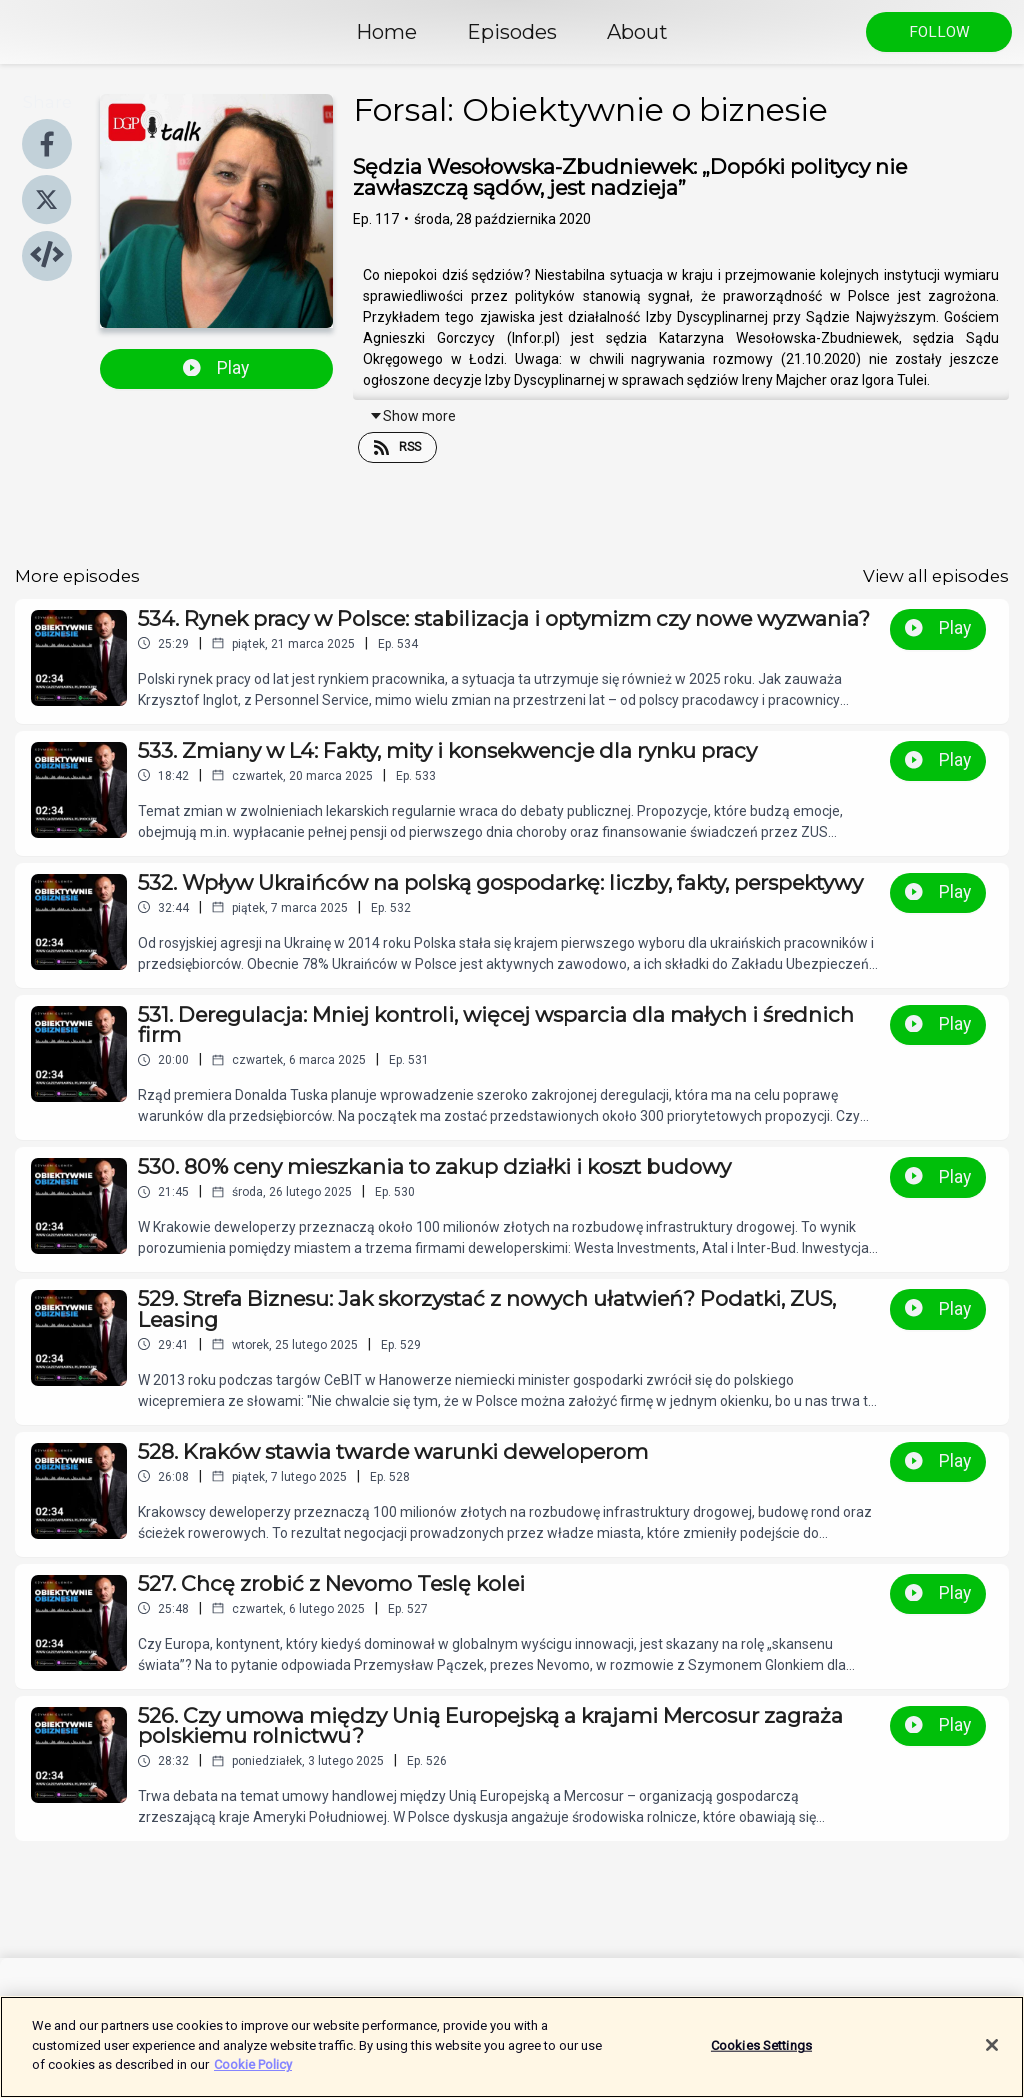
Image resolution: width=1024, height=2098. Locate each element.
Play (216, 368)
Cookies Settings (761, 2055)
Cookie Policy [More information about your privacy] (253, 2075)
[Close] (992, 2056)
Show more (412, 416)
